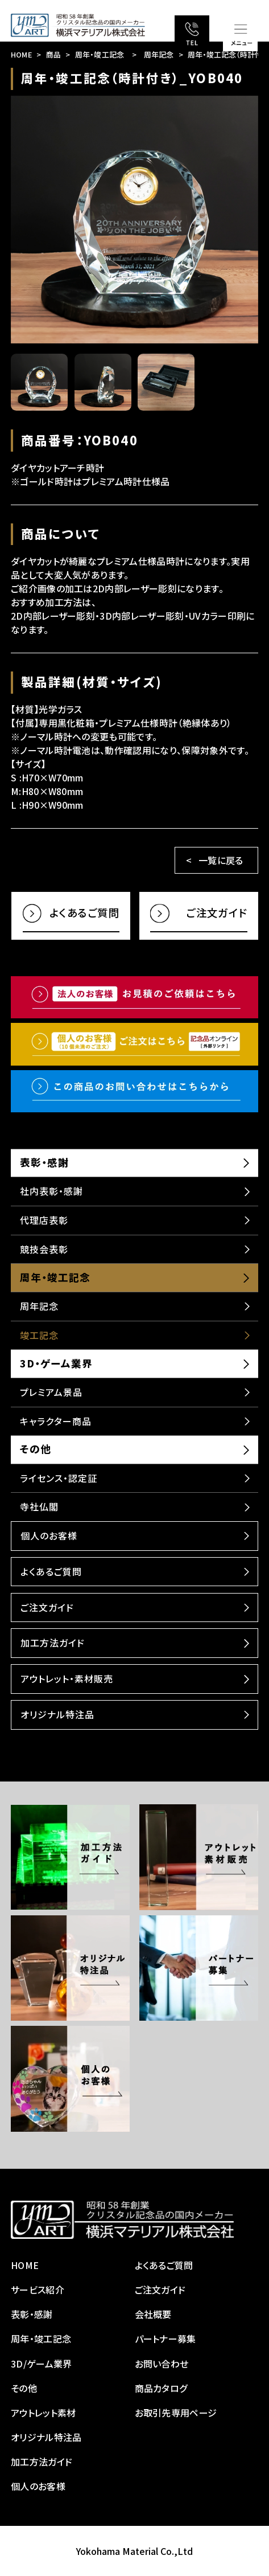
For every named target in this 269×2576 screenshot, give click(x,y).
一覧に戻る (220, 860)
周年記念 (159, 54)
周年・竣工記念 (100, 54)
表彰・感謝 (44, 1162)
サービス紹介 (37, 2289)
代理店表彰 (44, 1220)
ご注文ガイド (47, 1607)
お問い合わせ (162, 2363)
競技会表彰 (44, 1249)
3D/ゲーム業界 (41, 2363)
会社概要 (153, 2314)
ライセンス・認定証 (58, 1478)
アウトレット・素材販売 (66, 1678)
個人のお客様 (48, 1535)
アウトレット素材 (43, 2412)
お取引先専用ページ (176, 2412)
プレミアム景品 (51, 1392)
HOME (21, 54)
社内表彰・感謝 (51, 1191)
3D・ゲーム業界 (56, 1363)
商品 (53, 54)
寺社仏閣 (39, 1506)
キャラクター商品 (56, 1421)
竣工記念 (39, 1335)
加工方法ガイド (52, 1642)
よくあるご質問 (51, 1571)
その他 (35, 1448)
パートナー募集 (165, 2338)
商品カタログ (161, 2388)
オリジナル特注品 (57, 1714)
